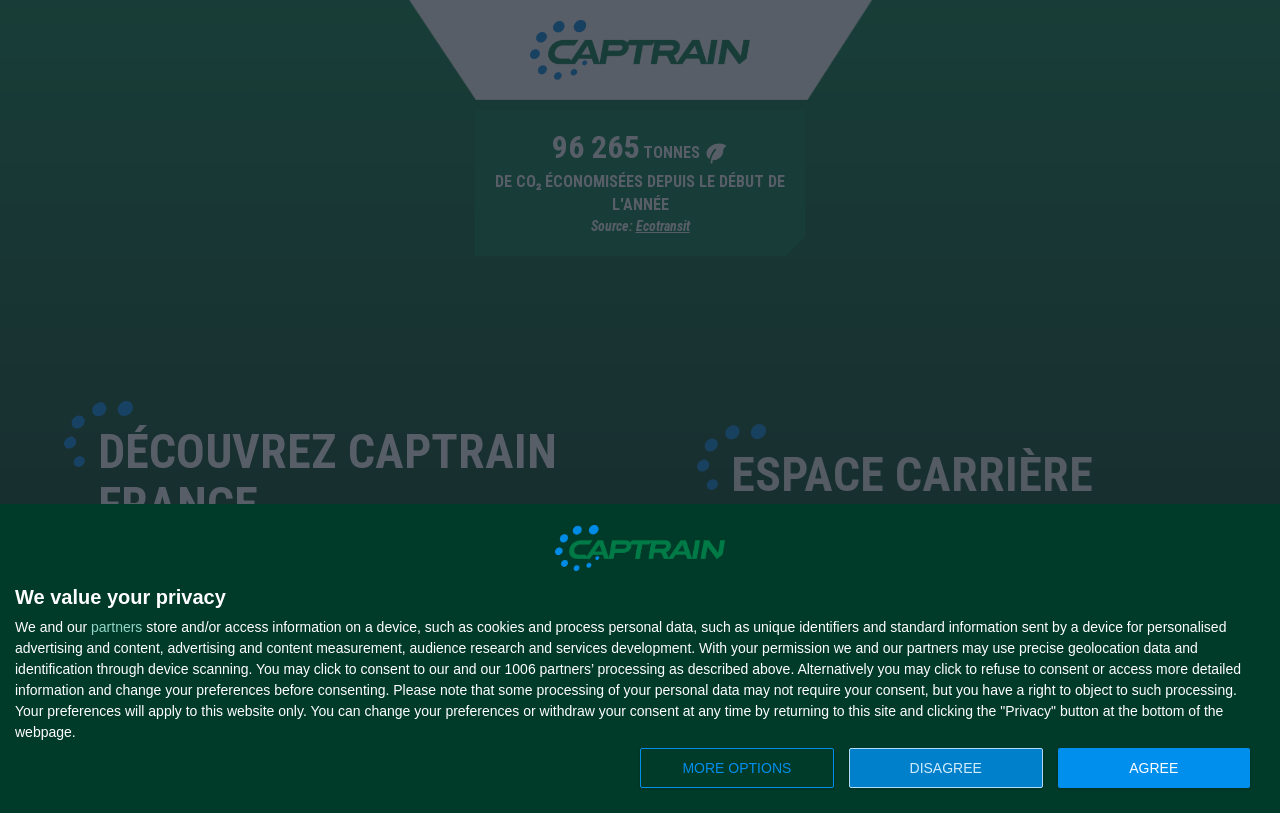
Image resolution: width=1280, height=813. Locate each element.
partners (116, 627)
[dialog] (640, 659)
